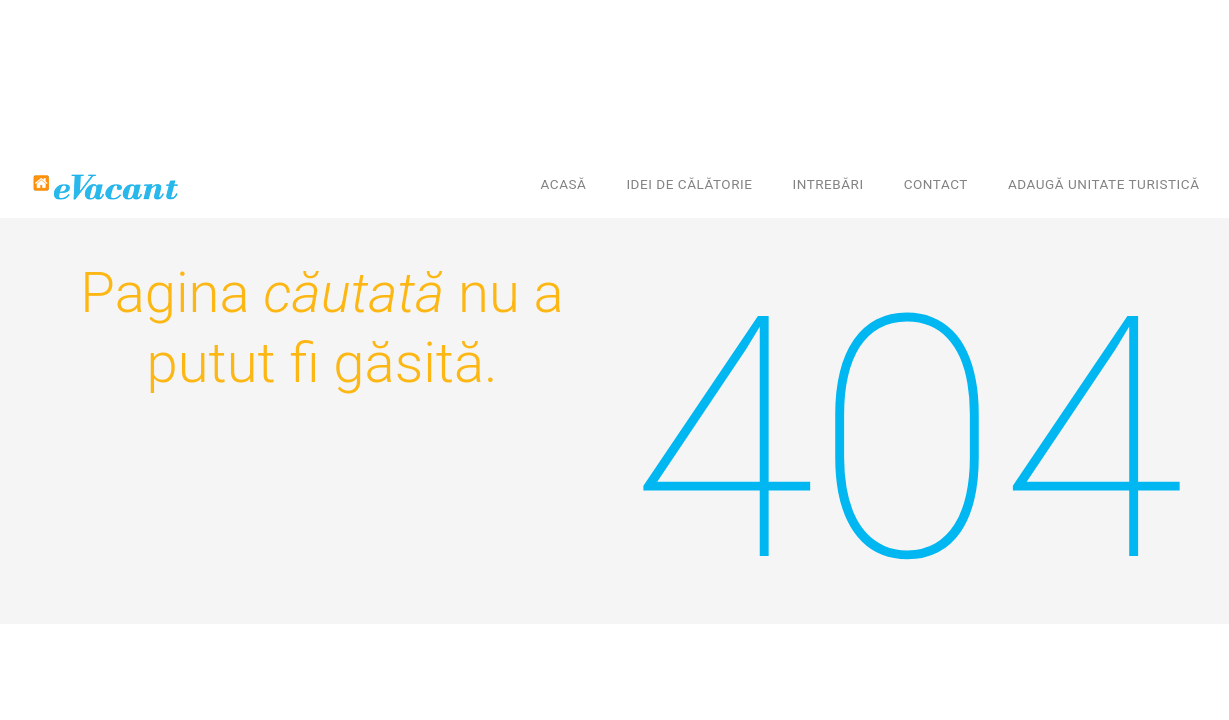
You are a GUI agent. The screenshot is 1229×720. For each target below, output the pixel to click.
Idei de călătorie (689, 184)
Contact (936, 184)
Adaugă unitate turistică (1104, 184)
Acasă (564, 184)
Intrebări (827, 184)
